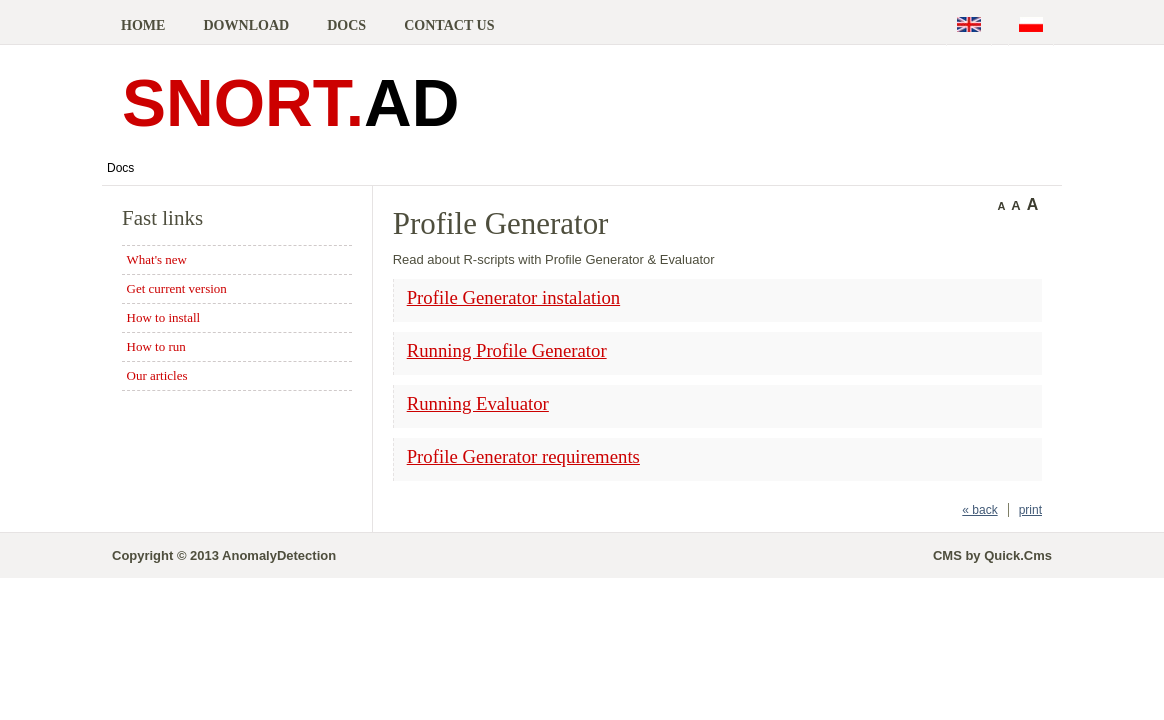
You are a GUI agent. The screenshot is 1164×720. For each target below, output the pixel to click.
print (1030, 510)
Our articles (157, 375)
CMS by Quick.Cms (992, 555)
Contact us (449, 25)
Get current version (177, 288)
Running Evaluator (478, 403)
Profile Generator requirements (523, 456)
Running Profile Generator (507, 350)
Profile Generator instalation (513, 297)
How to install (164, 317)
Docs (346, 25)
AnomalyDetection (279, 555)
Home (143, 25)
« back (979, 510)
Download (246, 25)
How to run (156, 346)
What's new (157, 259)
